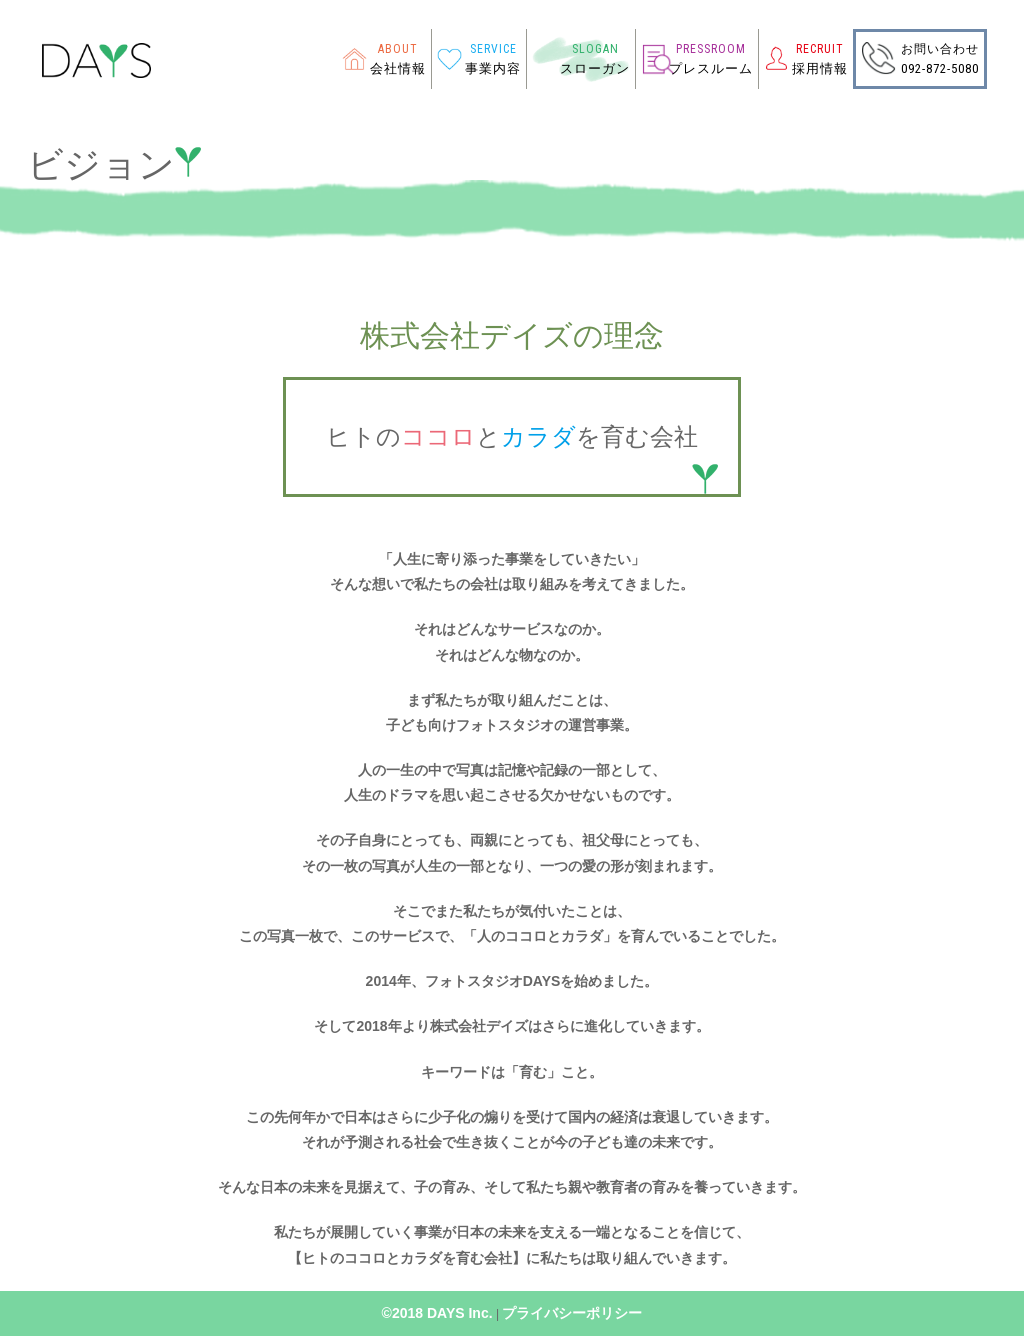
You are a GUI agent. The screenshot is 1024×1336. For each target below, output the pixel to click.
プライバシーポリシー (572, 1313)
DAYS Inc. (460, 1313)
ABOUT (398, 49)
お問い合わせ (940, 49)
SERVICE (493, 49)
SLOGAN (595, 49)
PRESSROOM (711, 49)
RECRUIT (820, 49)
